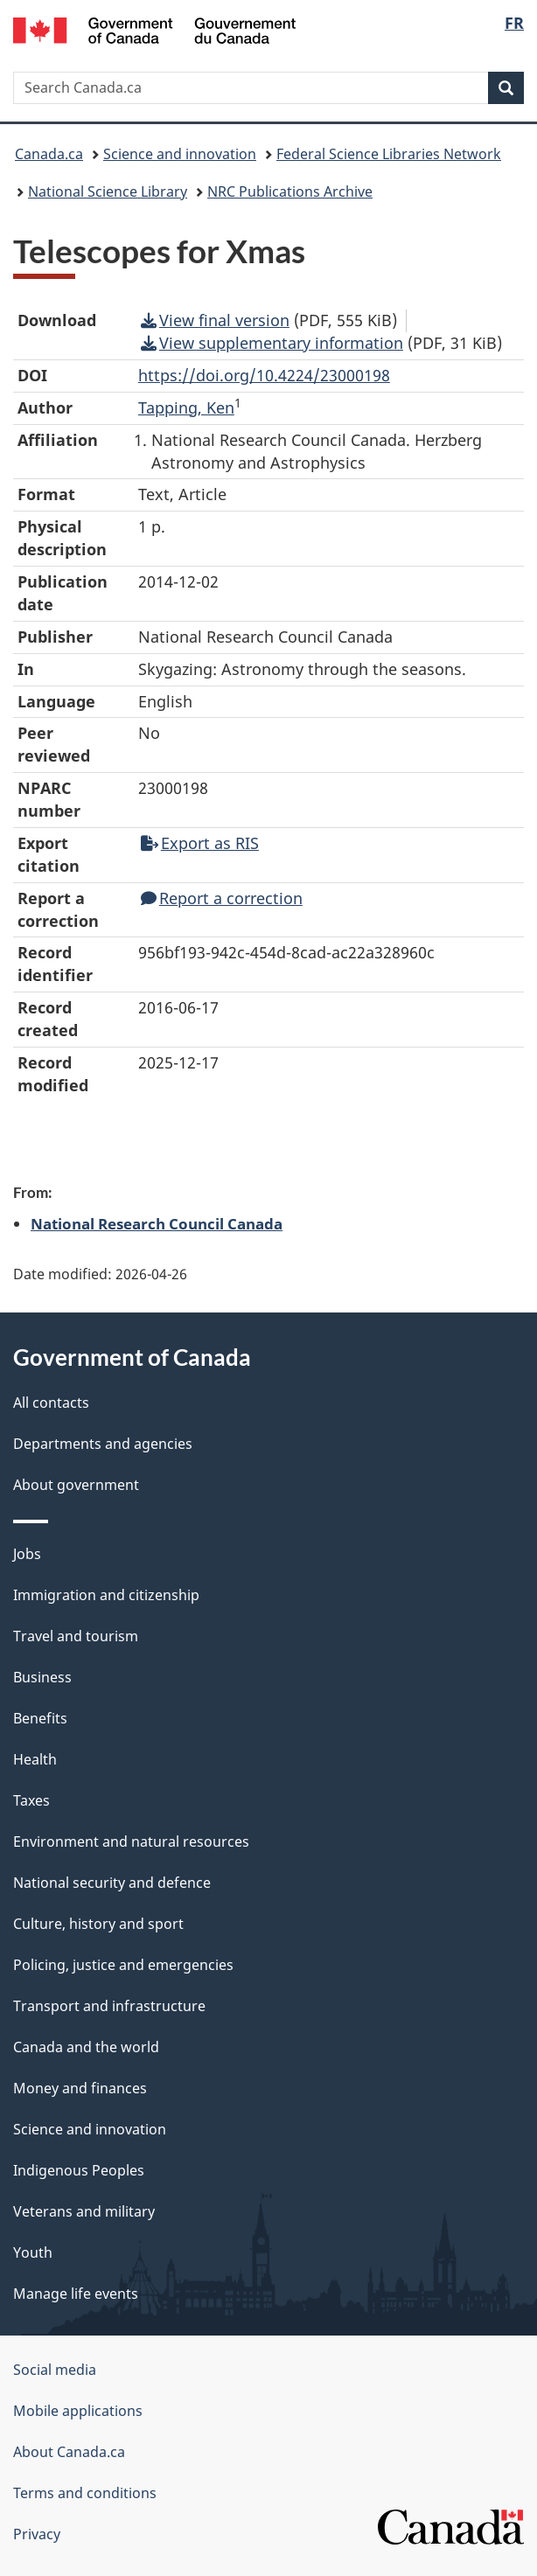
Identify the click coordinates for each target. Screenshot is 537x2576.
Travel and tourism (75, 1636)
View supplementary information (272, 342)
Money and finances (80, 2088)
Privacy (36, 2534)
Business (42, 1677)
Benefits (40, 1718)
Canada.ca (49, 154)
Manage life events (75, 2293)
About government (76, 1484)
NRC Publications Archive (290, 191)
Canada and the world (86, 2047)
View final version (215, 320)
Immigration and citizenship (106, 1595)
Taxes (31, 1800)
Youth (32, 2252)
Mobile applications (78, 2410)
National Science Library (107, 191)
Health (35, 1759)
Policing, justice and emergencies (123, 1964)
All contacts (51, 1402)
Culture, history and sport (98, 1923)
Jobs (27, 1553)
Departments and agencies (102, 1443)
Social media (54, 2369)
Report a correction (222, 898)
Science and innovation (179, 154)
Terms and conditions (85, 2493)
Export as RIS (200, 842)
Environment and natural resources (131, 1841)
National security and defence (112, 1882)
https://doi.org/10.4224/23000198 (264, 375)
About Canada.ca (69, 2451)
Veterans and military (84, 2211)
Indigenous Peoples (78, 2170)
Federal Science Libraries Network (388, 154)
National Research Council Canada (156, 1223)
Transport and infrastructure (109, 2006)
